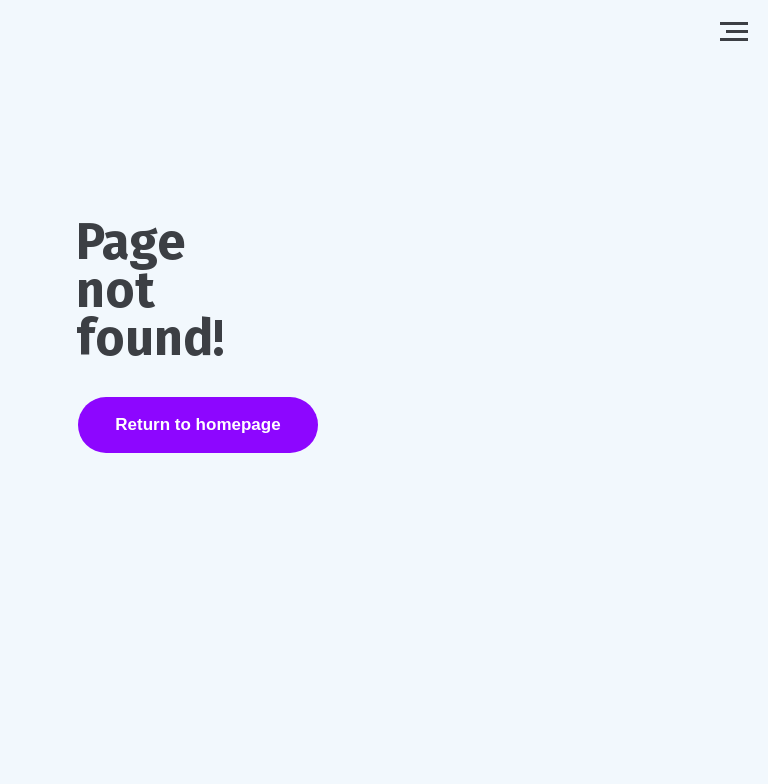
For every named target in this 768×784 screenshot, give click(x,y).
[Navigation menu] (734, 32)
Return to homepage (197, 424)
